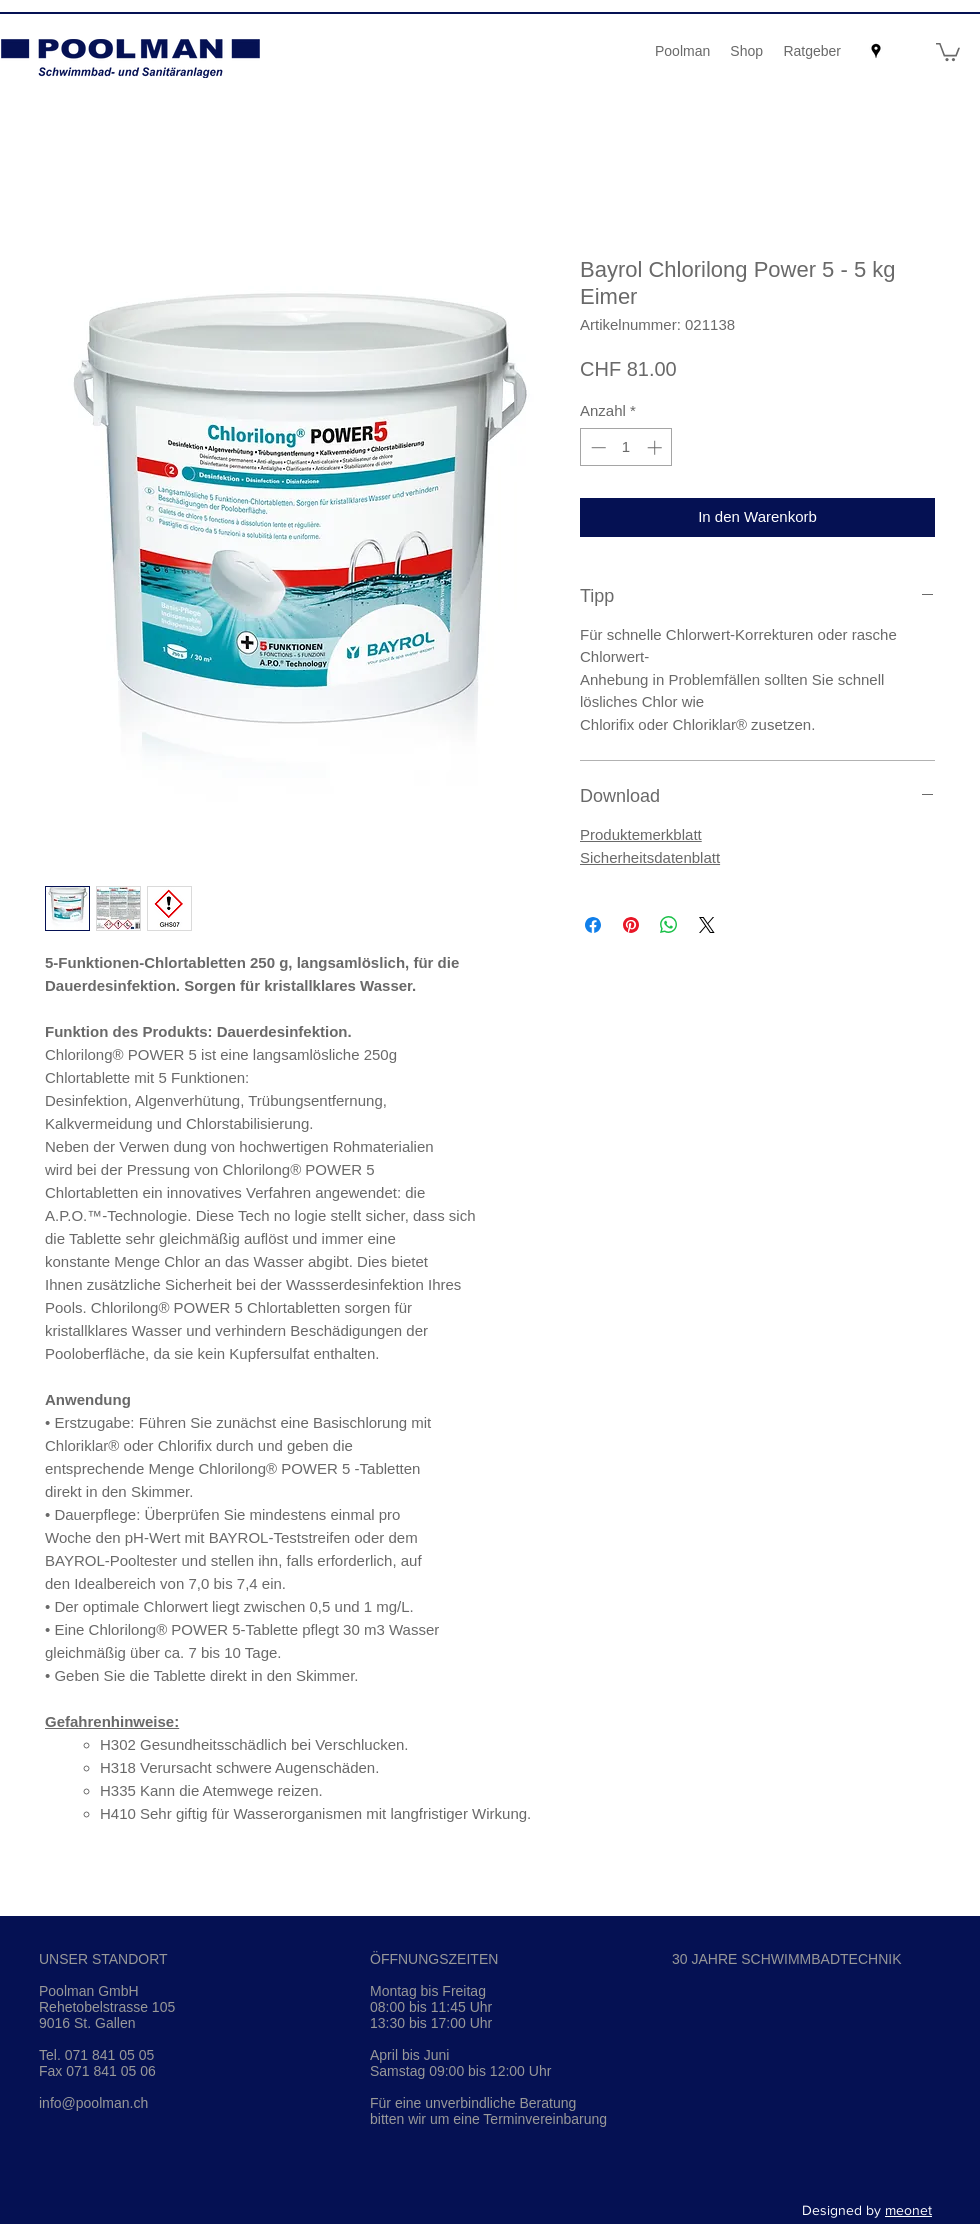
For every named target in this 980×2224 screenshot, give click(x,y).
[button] (948, 51)
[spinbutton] (626, 447)
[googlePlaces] (876, 51)
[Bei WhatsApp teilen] (669, 925)
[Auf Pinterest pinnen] (631, 925)
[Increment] (656, 447)
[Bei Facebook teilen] (593, 925)
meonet (908, 2210)
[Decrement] (596, 447)
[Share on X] (707, 925)
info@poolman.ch (93, 2103)
